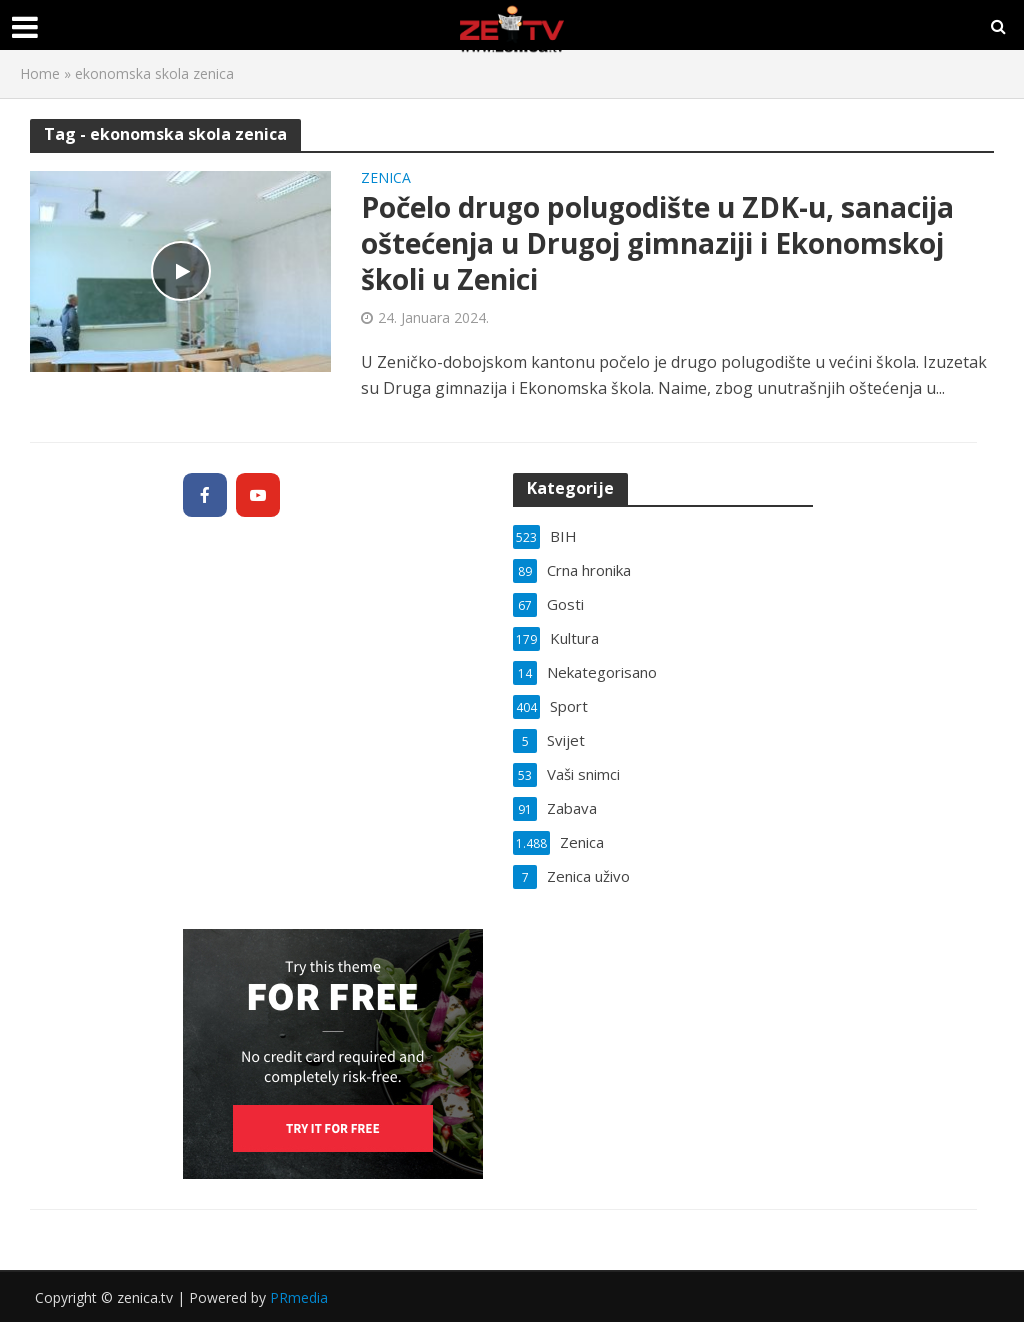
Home (40, 73)
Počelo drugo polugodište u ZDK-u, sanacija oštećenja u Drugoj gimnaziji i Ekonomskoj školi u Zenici (657, 243)
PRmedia (299, 1297)
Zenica (386, 179)
